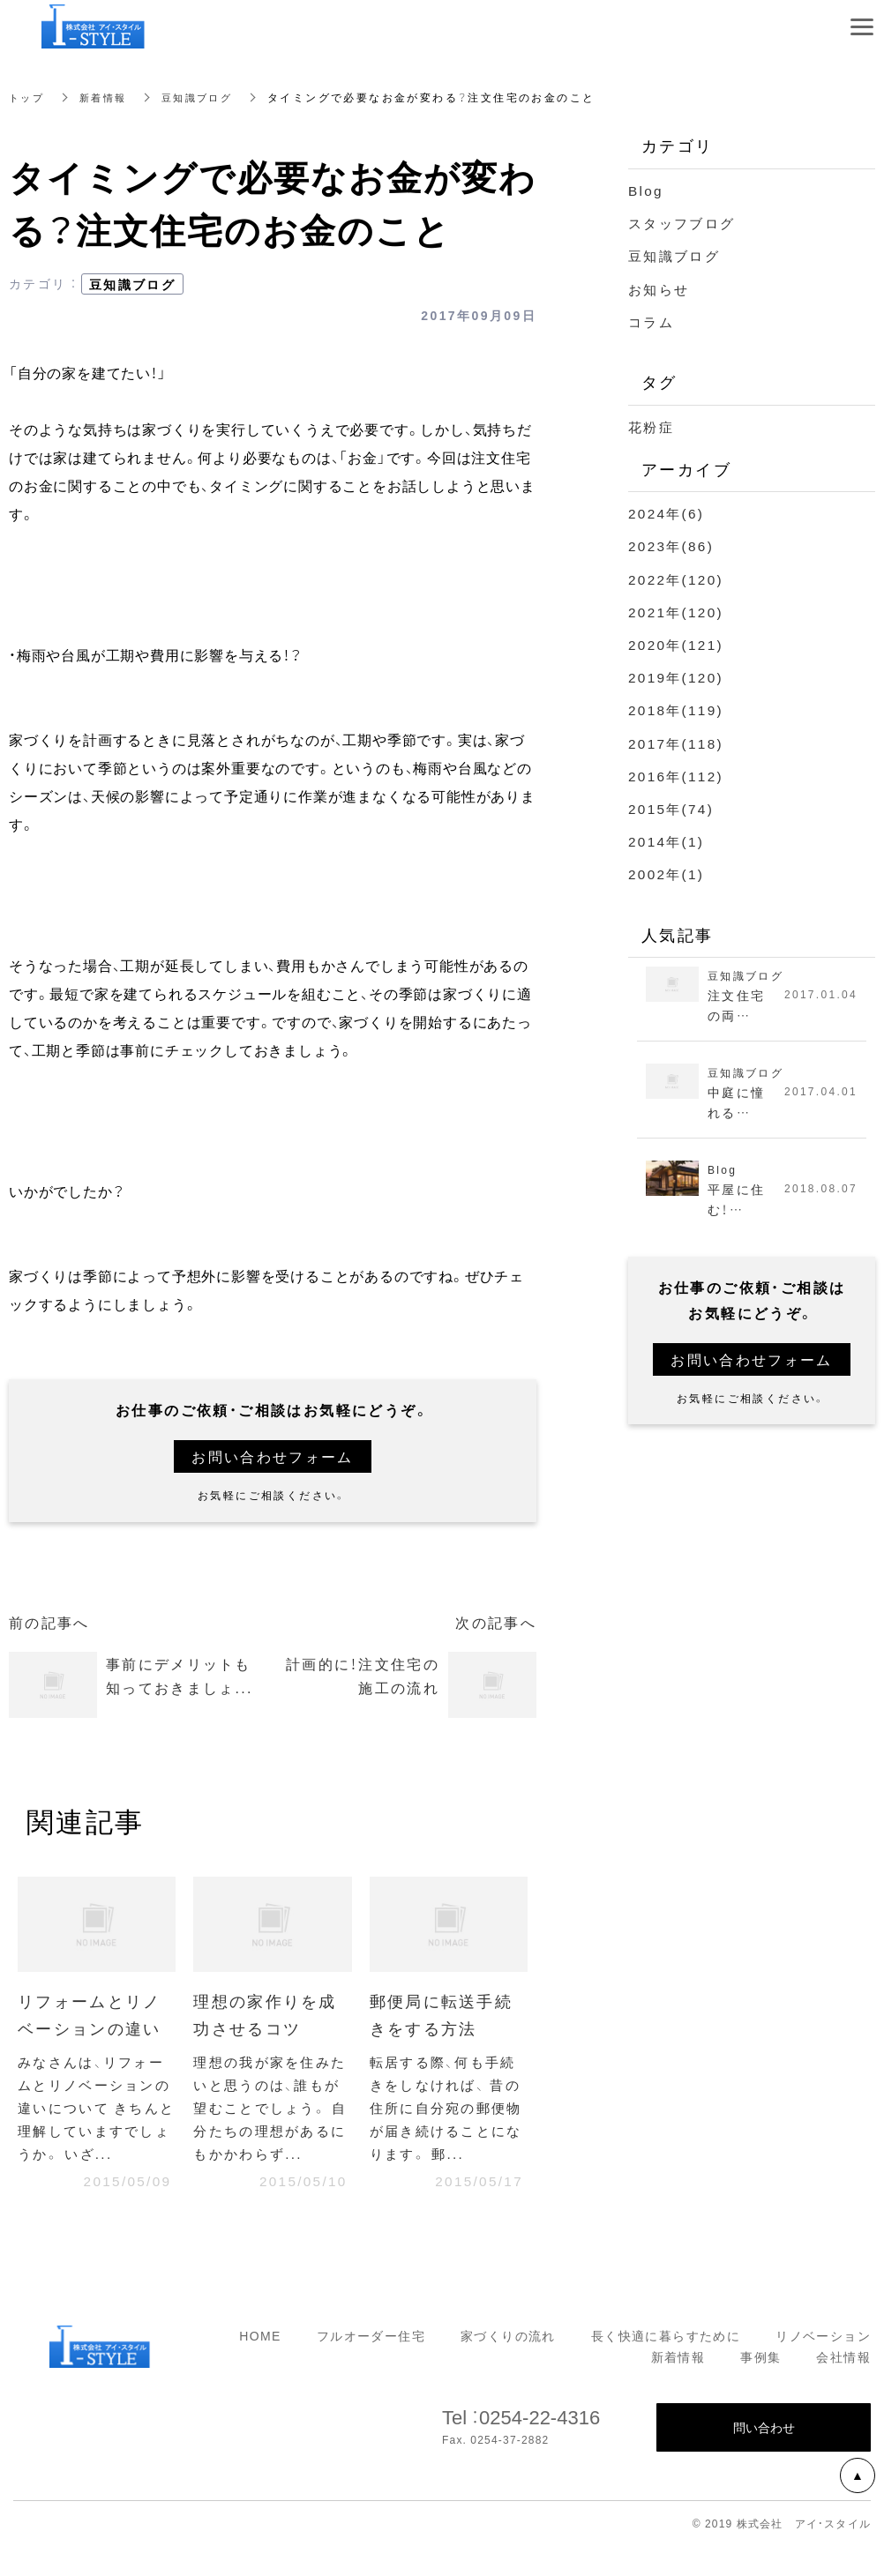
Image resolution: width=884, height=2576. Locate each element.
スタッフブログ (685, 222)
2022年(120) (678, 578)
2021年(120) (678, 611)
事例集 (760, 2386)
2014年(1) (668, 840)
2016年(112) (678, 775)
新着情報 (107, 97)
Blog (646, 189)
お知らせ (660, 288)
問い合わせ (764, 2457)
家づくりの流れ (508, 2365)
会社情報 (843, 2386)
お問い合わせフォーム (272, 1456)
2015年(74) (673, 807)
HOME (260, 2365)
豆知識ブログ (206, 97)
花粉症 (652, 426)
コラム (652, 321)
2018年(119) (678, 709)
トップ (28, 97)
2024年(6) (668, 512)
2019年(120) (678, 676)
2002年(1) (668, 873)
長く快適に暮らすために (665, 2365)
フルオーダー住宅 (371, 2365)
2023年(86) (673, 545)
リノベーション (823, 2365)
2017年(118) (678, 742)
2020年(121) (678, 643)
